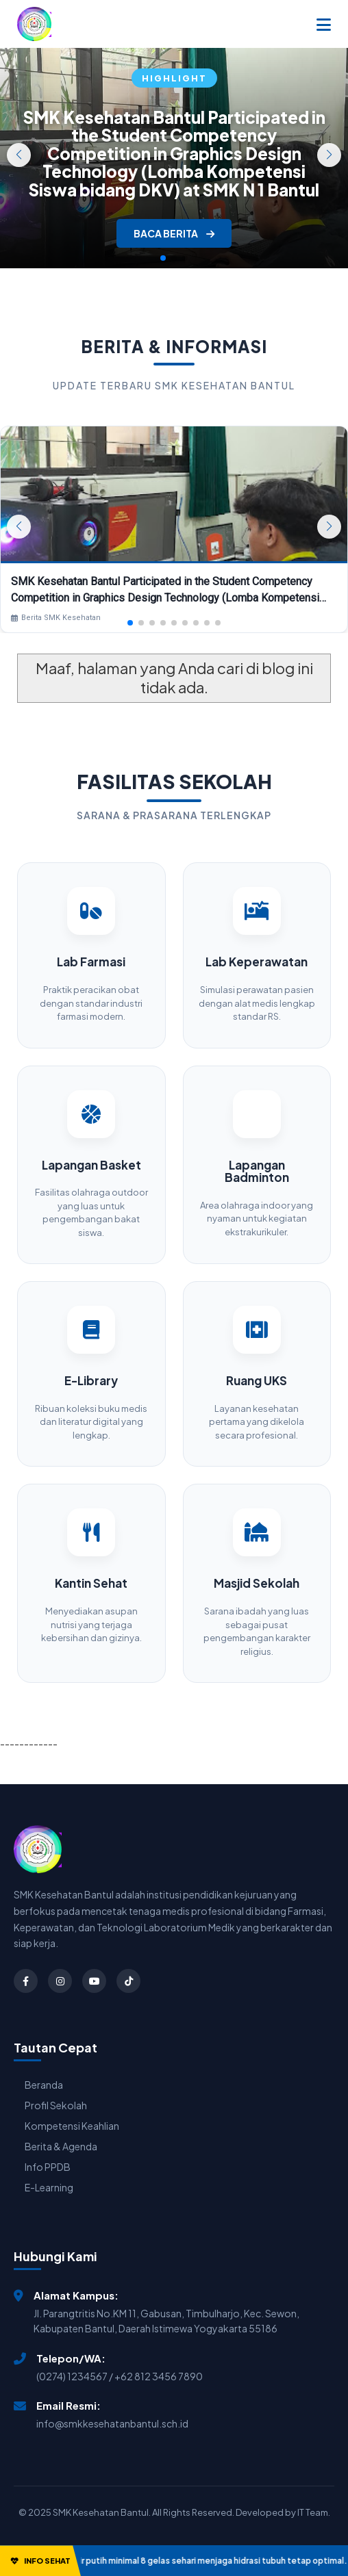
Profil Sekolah (56, 2105)
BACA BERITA (174, 233)
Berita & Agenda (61, 2146)
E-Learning (49, 2187)
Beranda (44, 2084)
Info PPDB (48, 2167)
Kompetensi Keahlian (72, 2126)
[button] (329, 155)
